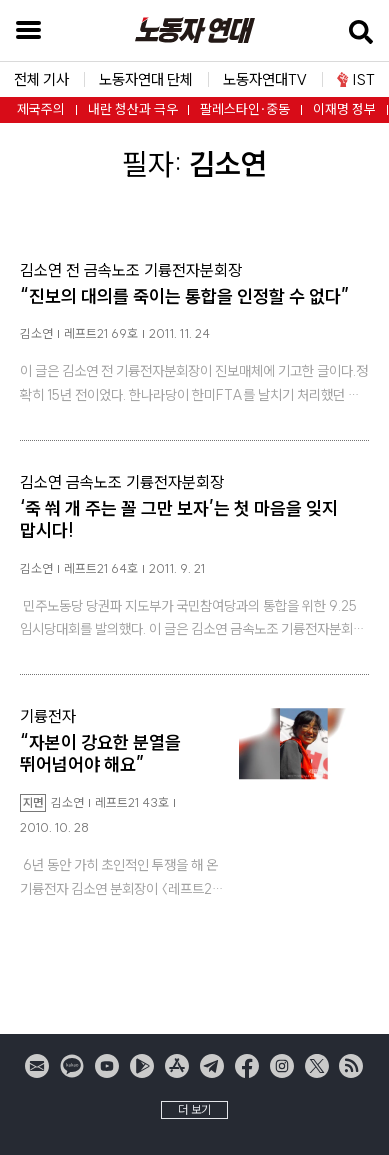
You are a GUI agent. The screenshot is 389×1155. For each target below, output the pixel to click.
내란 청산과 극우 (133, 109)
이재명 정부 (344, 109)
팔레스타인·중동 (245, 109)
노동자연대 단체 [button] (146, 79)
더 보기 (194, 1109)
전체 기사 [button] (41, 79)
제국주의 (41, 109)
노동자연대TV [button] (265, 79)
